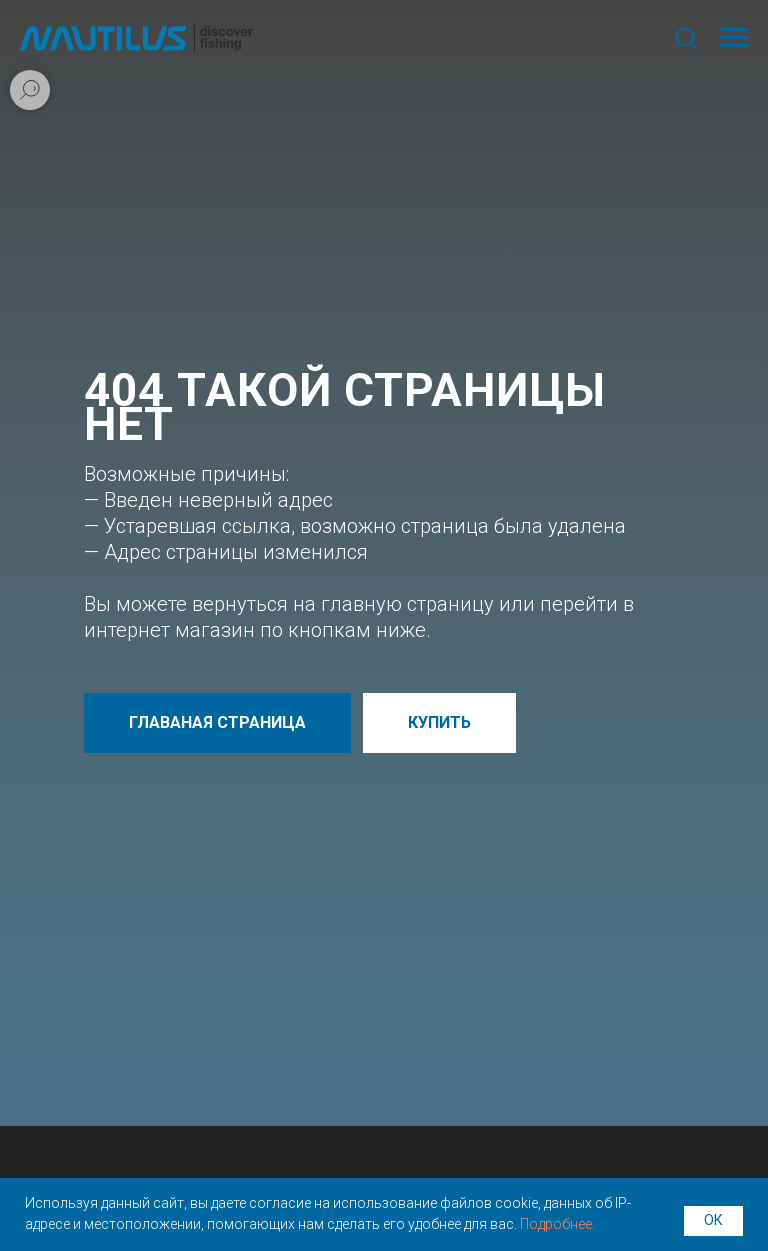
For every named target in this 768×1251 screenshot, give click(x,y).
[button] (686, 37)
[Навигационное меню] (734, 38)
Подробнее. (557, 1224)
